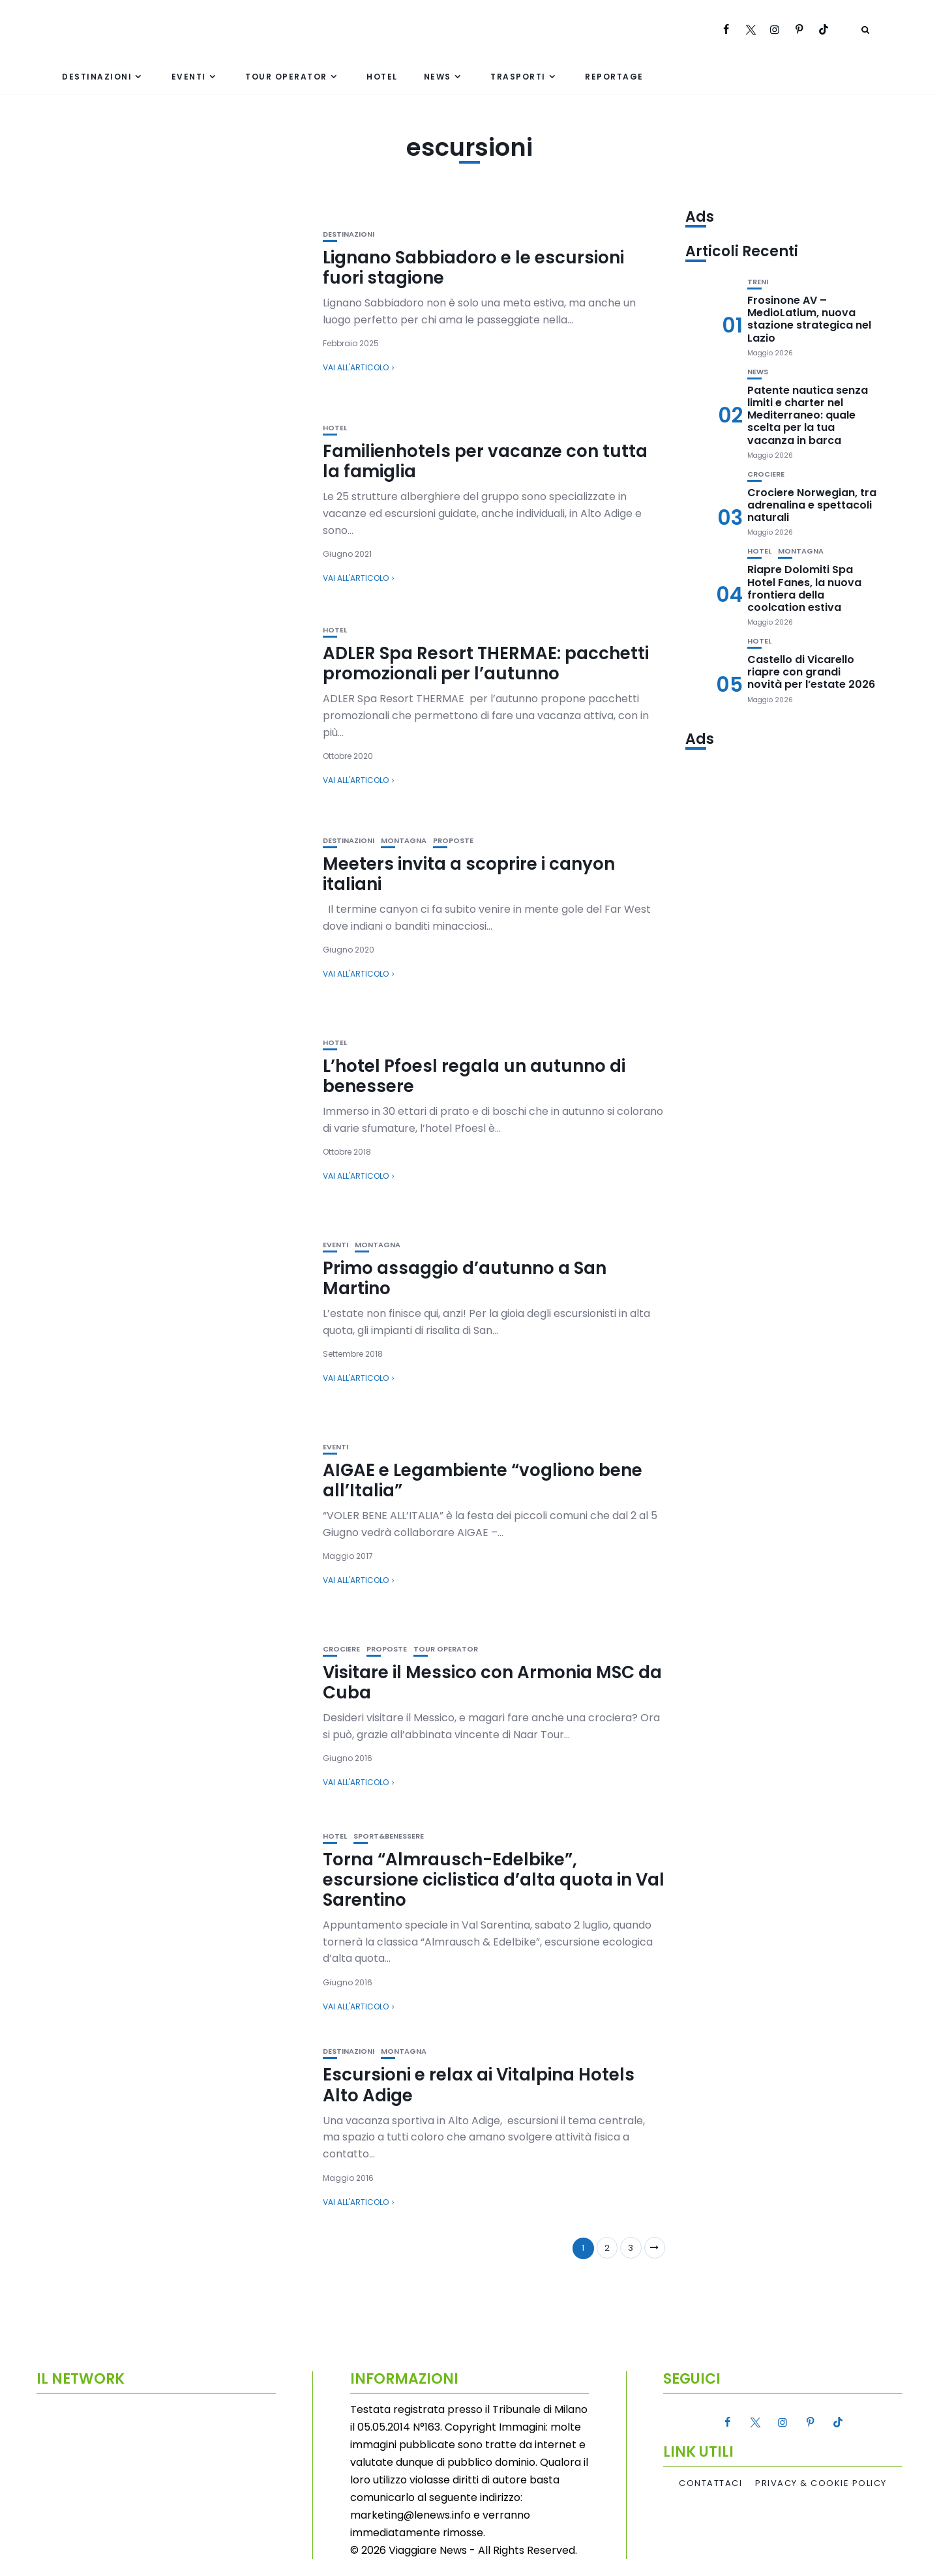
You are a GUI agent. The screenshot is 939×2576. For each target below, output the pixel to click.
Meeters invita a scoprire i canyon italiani (469, 874)
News (437, 76)
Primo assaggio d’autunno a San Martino (464, 1278)
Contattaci (710, 2483)
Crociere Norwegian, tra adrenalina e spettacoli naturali (811, 505)
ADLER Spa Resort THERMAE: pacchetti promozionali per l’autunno (486, 663)
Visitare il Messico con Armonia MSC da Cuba (492, 1682)
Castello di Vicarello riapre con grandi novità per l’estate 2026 (811, 672)
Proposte (453, 840)
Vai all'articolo (356, 367)
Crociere (341, 1649)
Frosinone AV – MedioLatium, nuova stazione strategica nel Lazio (809, 319)
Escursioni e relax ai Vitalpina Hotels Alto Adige (478, 2085)
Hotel (382, 76)
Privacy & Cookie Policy (821, 2483)
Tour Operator (286, 76)
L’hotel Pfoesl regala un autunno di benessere (474, 1076)
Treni (757, 282)
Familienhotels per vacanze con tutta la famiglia (485, 461)
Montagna (403, 840)
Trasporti (518, 76)
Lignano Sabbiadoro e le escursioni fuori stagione (473, 267)
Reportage (614, 76)
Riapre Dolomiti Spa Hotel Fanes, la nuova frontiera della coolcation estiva (804, 588)
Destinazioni (97, 76)
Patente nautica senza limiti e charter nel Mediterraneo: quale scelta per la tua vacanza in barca (807, 415)
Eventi (188, 76)
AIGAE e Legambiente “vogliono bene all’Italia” (482, 1480)
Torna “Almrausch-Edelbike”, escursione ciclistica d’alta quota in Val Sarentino (493, 1880)
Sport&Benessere (388, 1836)
